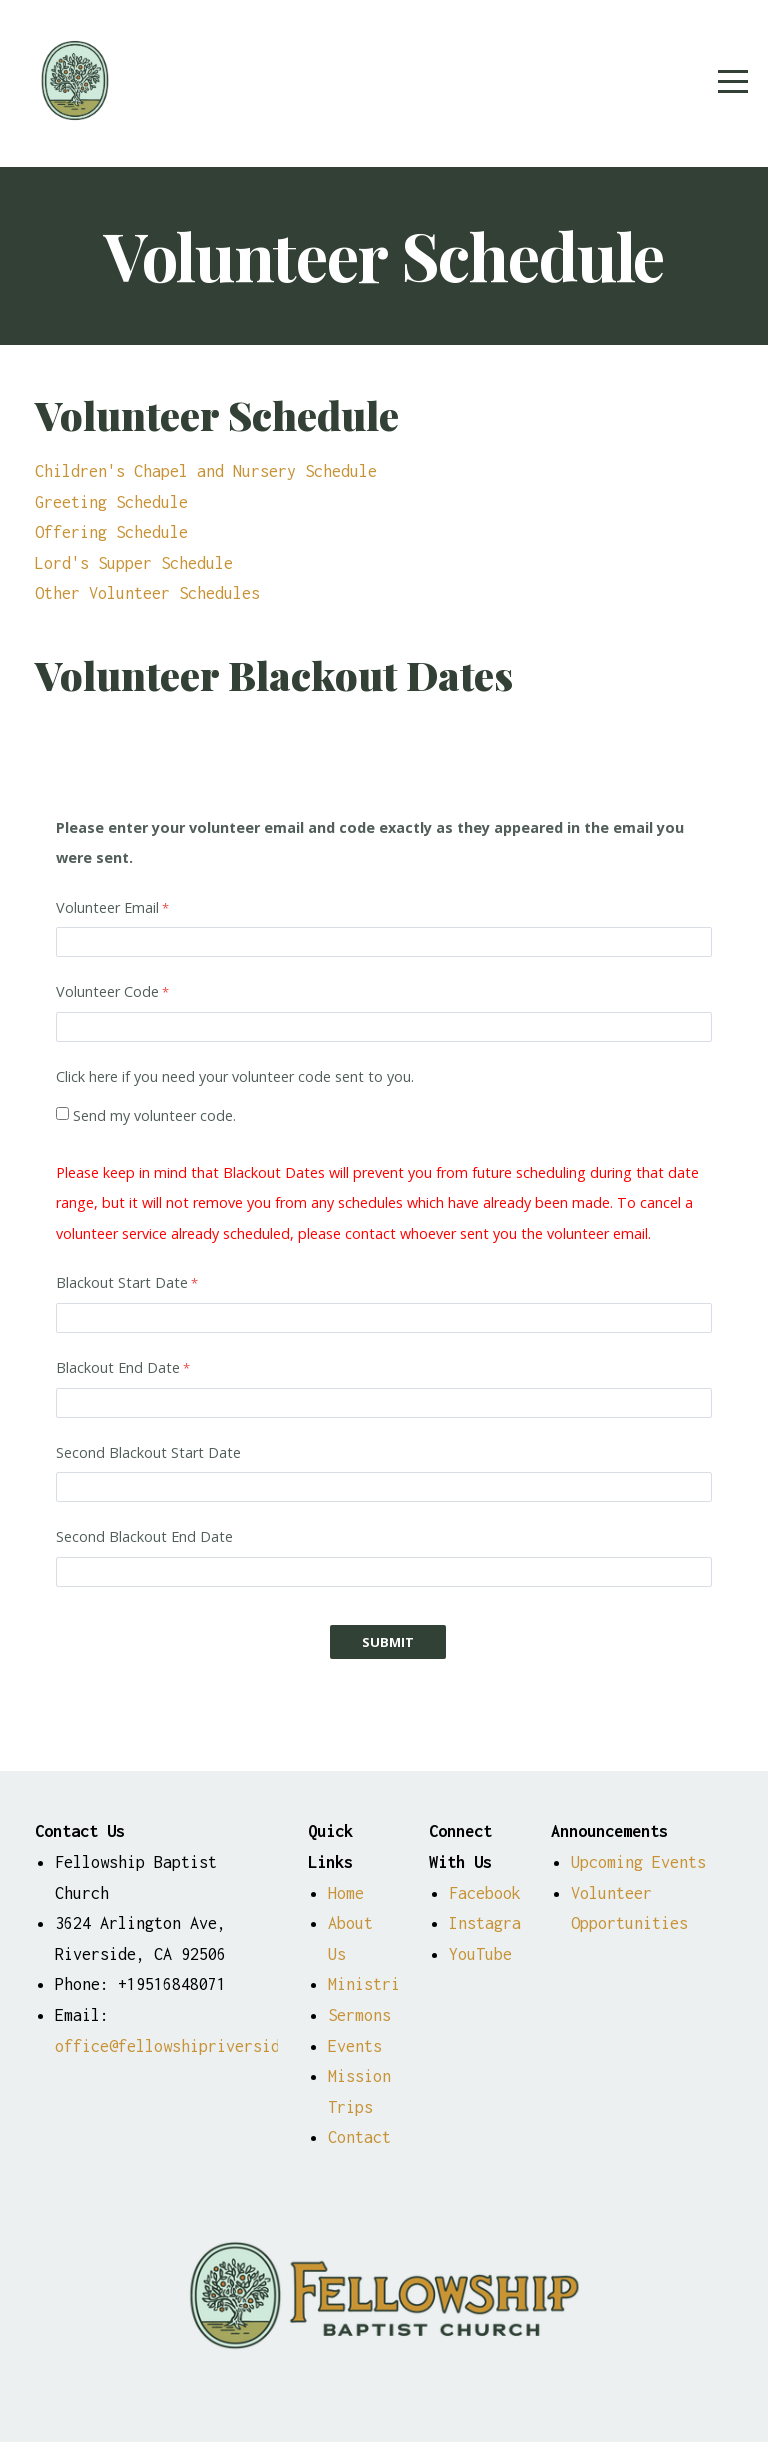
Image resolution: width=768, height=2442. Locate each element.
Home (346, 1892)
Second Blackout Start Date (148, 1452)
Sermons (359, 2014)
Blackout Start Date (122, 1282)
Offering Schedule (111, 531)
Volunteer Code (107, 991)
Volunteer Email (107, 907)
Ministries (373, 1983)
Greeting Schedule (111, 501)
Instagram (489, 1922)
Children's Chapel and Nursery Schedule (206, 470)
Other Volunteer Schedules (147, 592)
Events (355, 2045)
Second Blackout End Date (144, 1536)
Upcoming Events (643, 1861)
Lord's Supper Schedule (134, 562)
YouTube (480, 1953)
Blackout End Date (118, 1367)
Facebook (485, 1892)
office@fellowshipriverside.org (190, 2045)
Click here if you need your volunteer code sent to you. (235, 1076)
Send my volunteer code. (154, 1115)
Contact (359, 2136)
